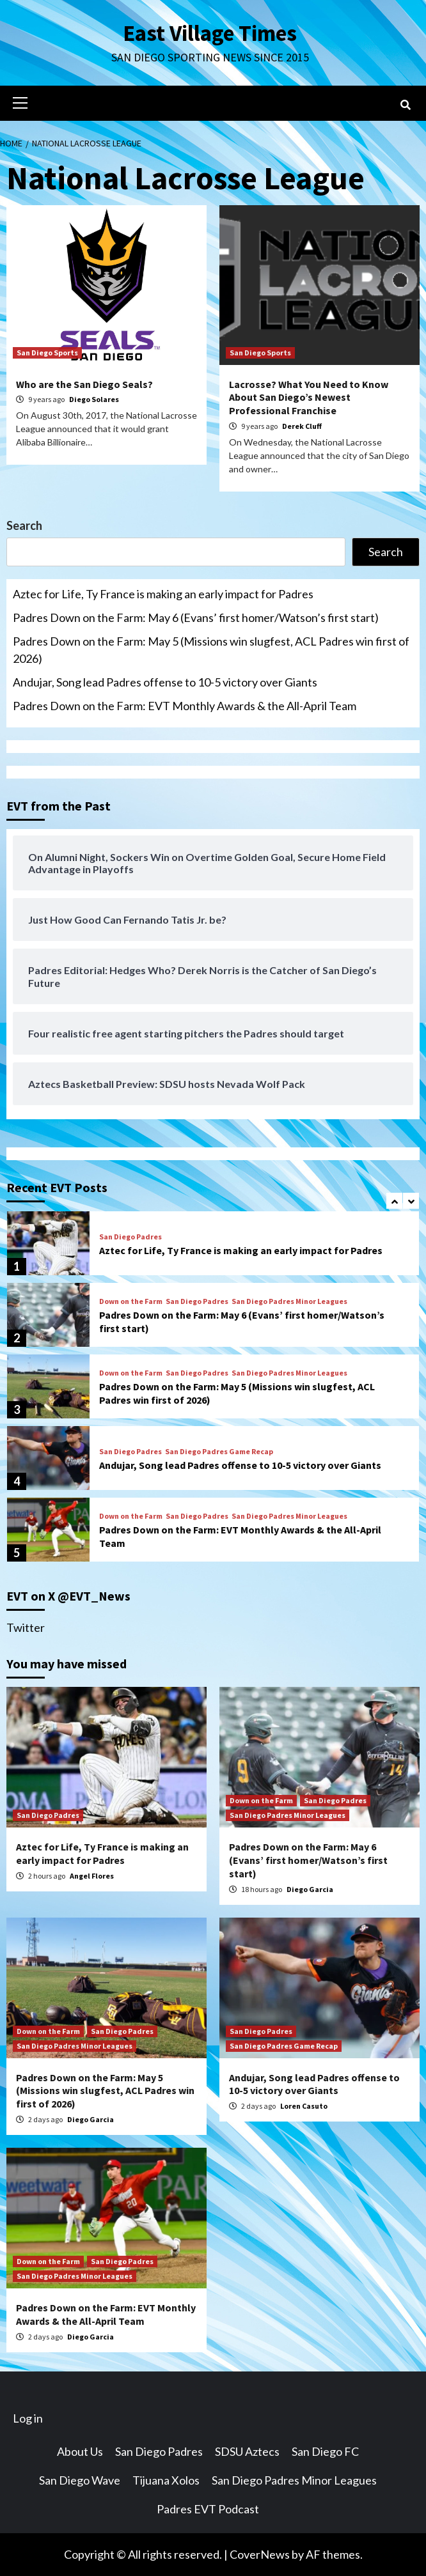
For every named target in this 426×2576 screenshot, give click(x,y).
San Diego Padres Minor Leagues (289, 1301)
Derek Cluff (302, 426)
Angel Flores (92, 1876)
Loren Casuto (303, 2106)
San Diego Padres (130, 1237)
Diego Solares (94, 399)
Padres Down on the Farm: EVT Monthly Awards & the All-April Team (184, 706)
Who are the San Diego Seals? (84, 384)
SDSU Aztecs (247, 2451)
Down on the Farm (130, 1301)
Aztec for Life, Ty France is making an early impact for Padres (163, 594)
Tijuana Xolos (166, 2480)
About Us (80, 2451)
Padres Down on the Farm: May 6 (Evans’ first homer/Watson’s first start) (196, 617)
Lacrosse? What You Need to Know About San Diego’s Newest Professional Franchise (308, 397)
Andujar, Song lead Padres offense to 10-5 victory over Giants (165, 682)
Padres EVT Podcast (208, 2509)
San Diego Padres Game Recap (219, 1451)
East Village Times (210, 33)
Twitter (25, 1627)
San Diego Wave (79, 2480)
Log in (28, 2418)
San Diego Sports (47, 352)
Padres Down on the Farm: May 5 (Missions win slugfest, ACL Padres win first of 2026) (211, 649)
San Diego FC (325, 2451)
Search (24, 525)
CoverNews (260, 2554)
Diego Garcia (310, 1889)
